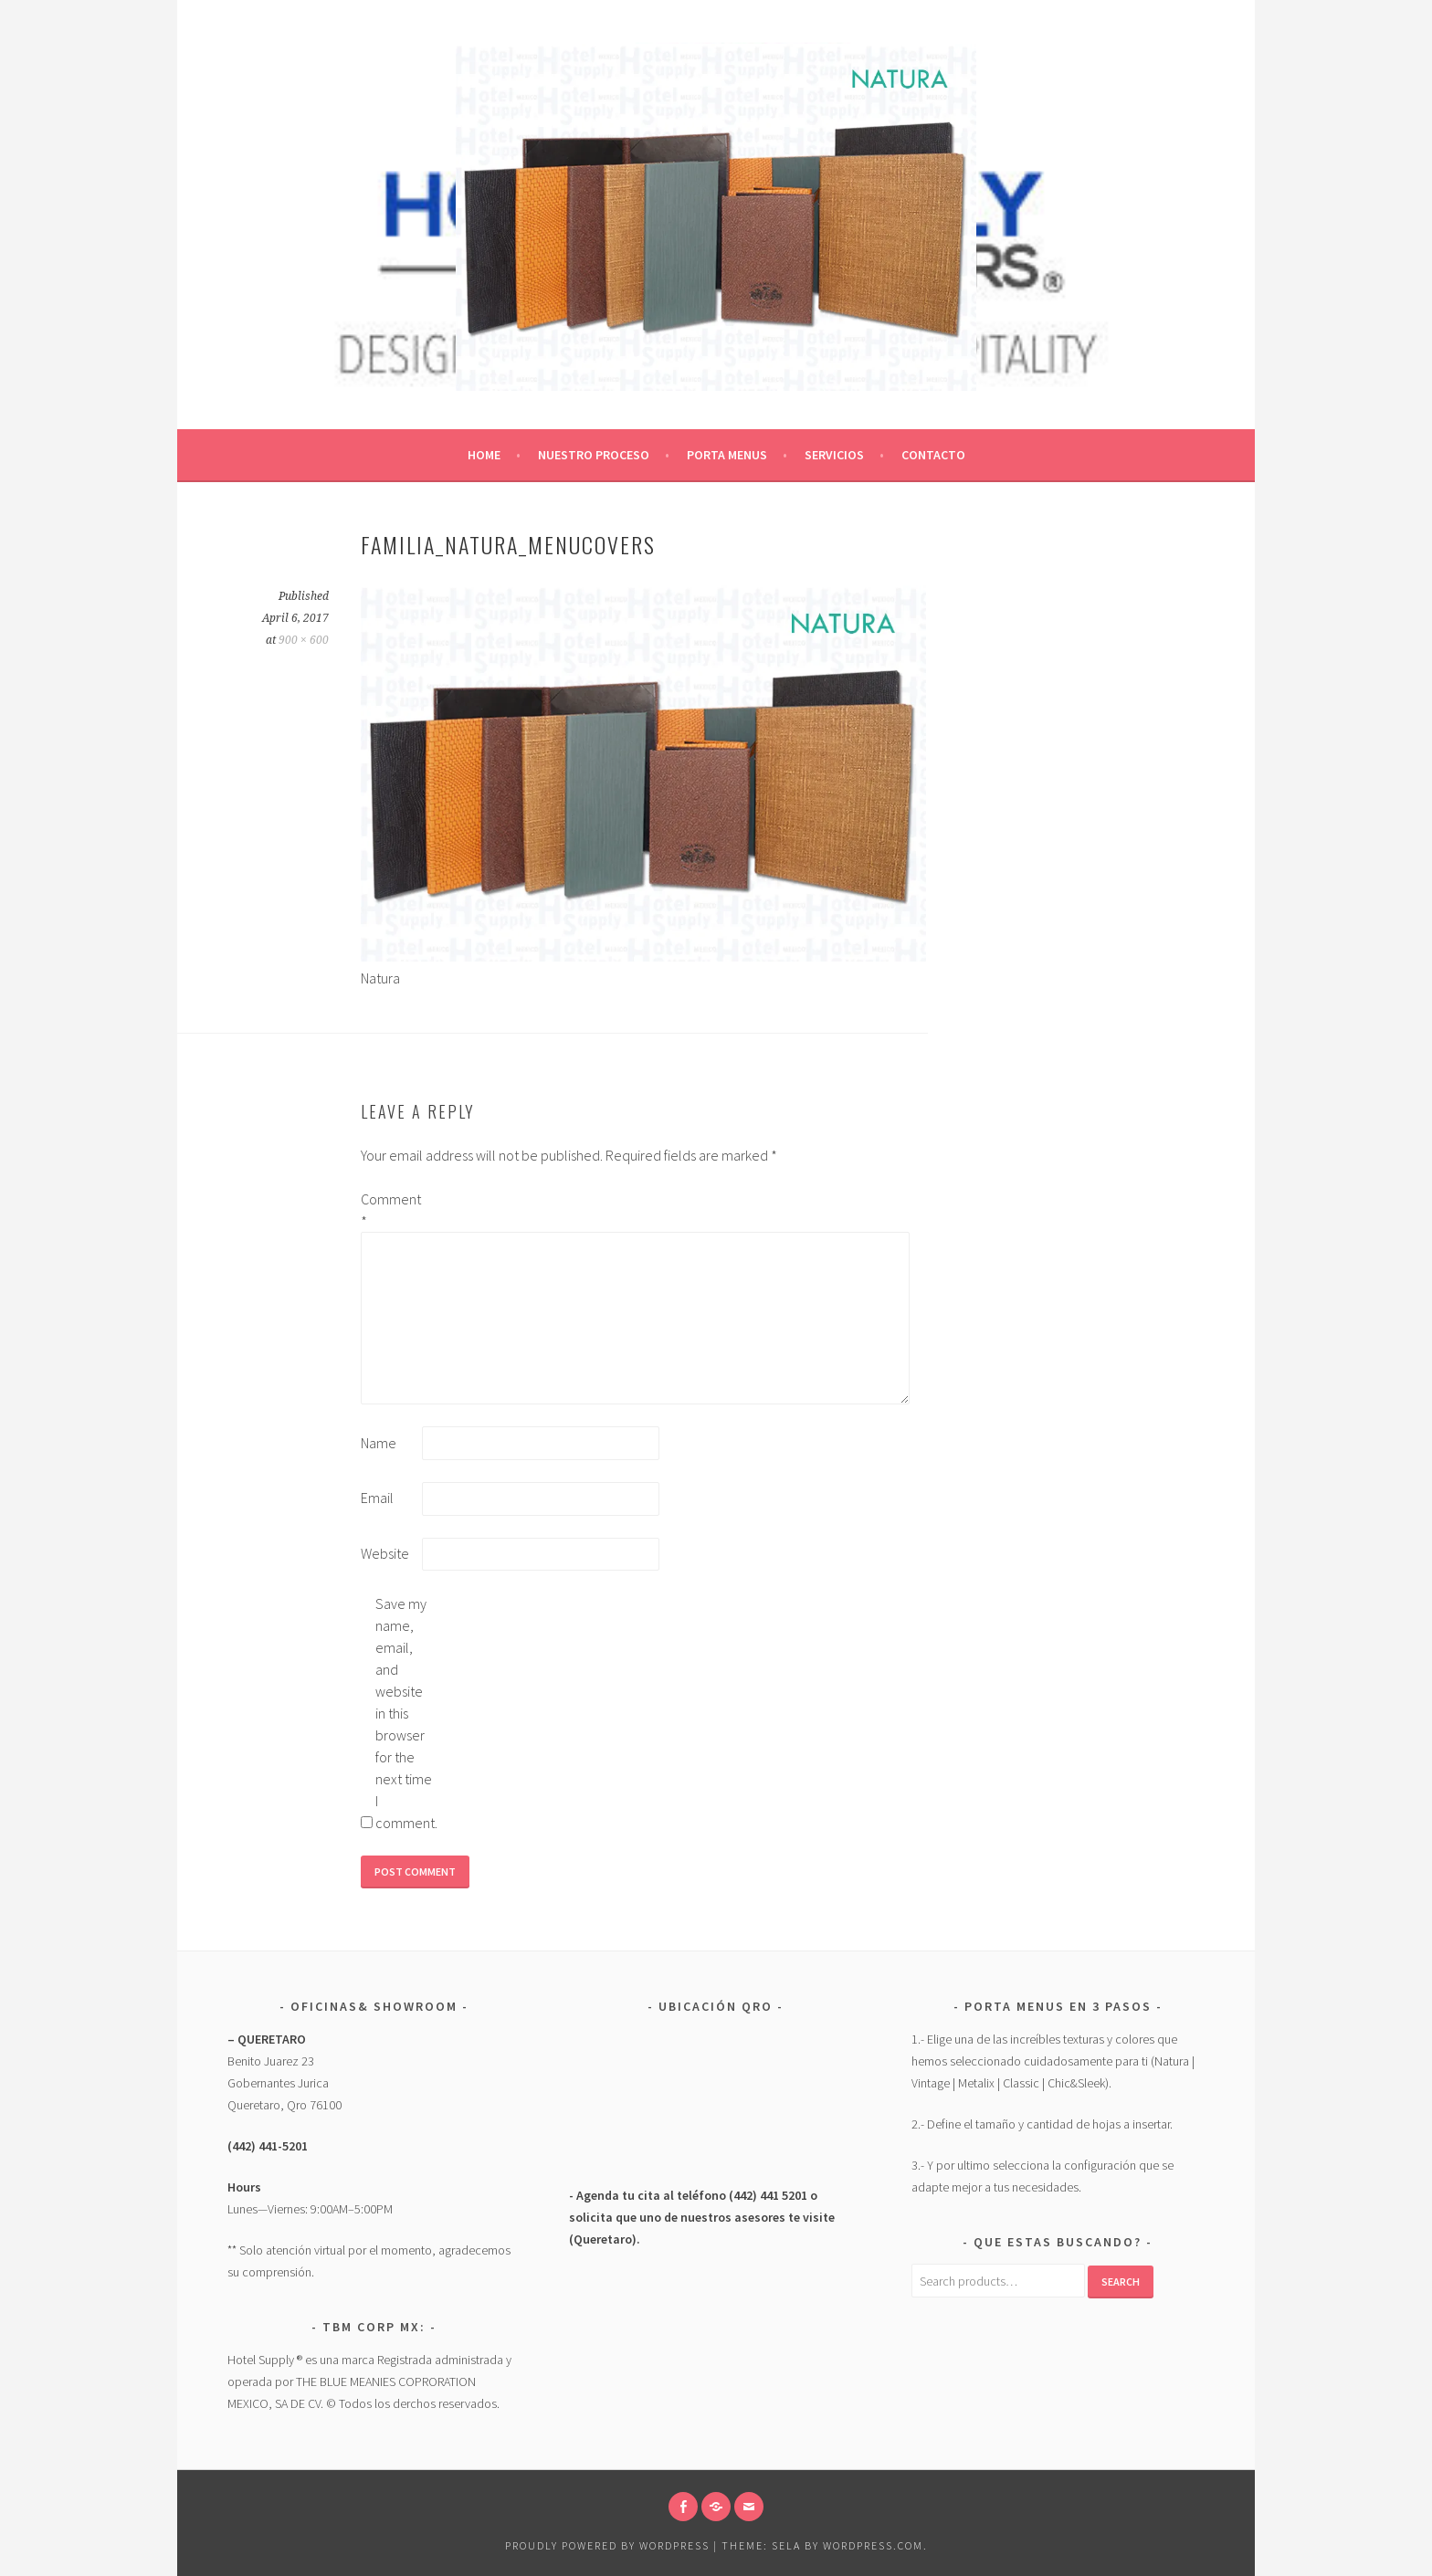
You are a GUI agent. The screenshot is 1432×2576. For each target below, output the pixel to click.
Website (385, 1553)
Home (484, 455)
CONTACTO (933, 455)
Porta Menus (727, 455)
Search (1120, 2281)
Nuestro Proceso (593, 455)
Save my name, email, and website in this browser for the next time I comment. (404, 1713)
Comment (390, 1210)
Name (378, 1443)
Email (377, 1497)
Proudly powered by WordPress (607, 2545)
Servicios (834, 455)
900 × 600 (304, 640)
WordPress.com (873, 2545)
